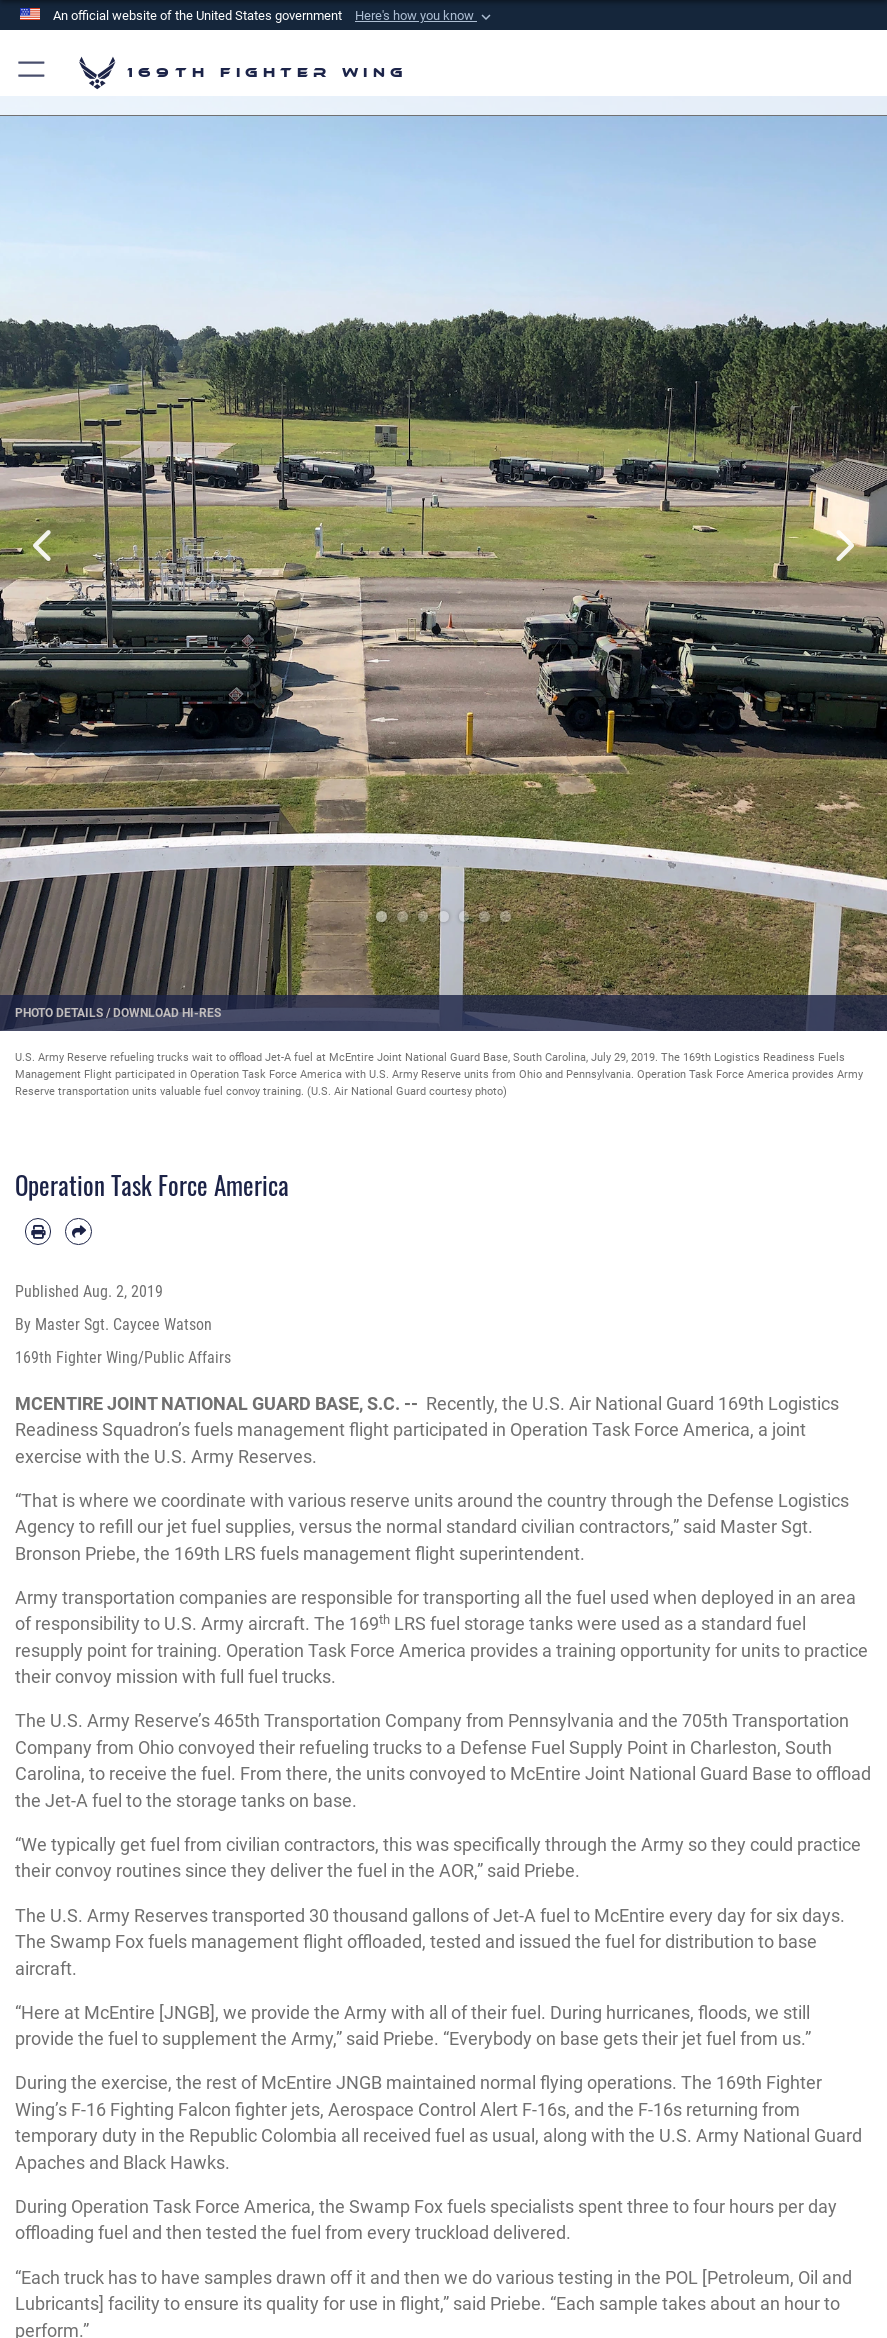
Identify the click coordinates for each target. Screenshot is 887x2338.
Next (842, 546)
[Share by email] (78, 1231)
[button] (425, 16)
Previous (44, 546)
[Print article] (38, 1231)
